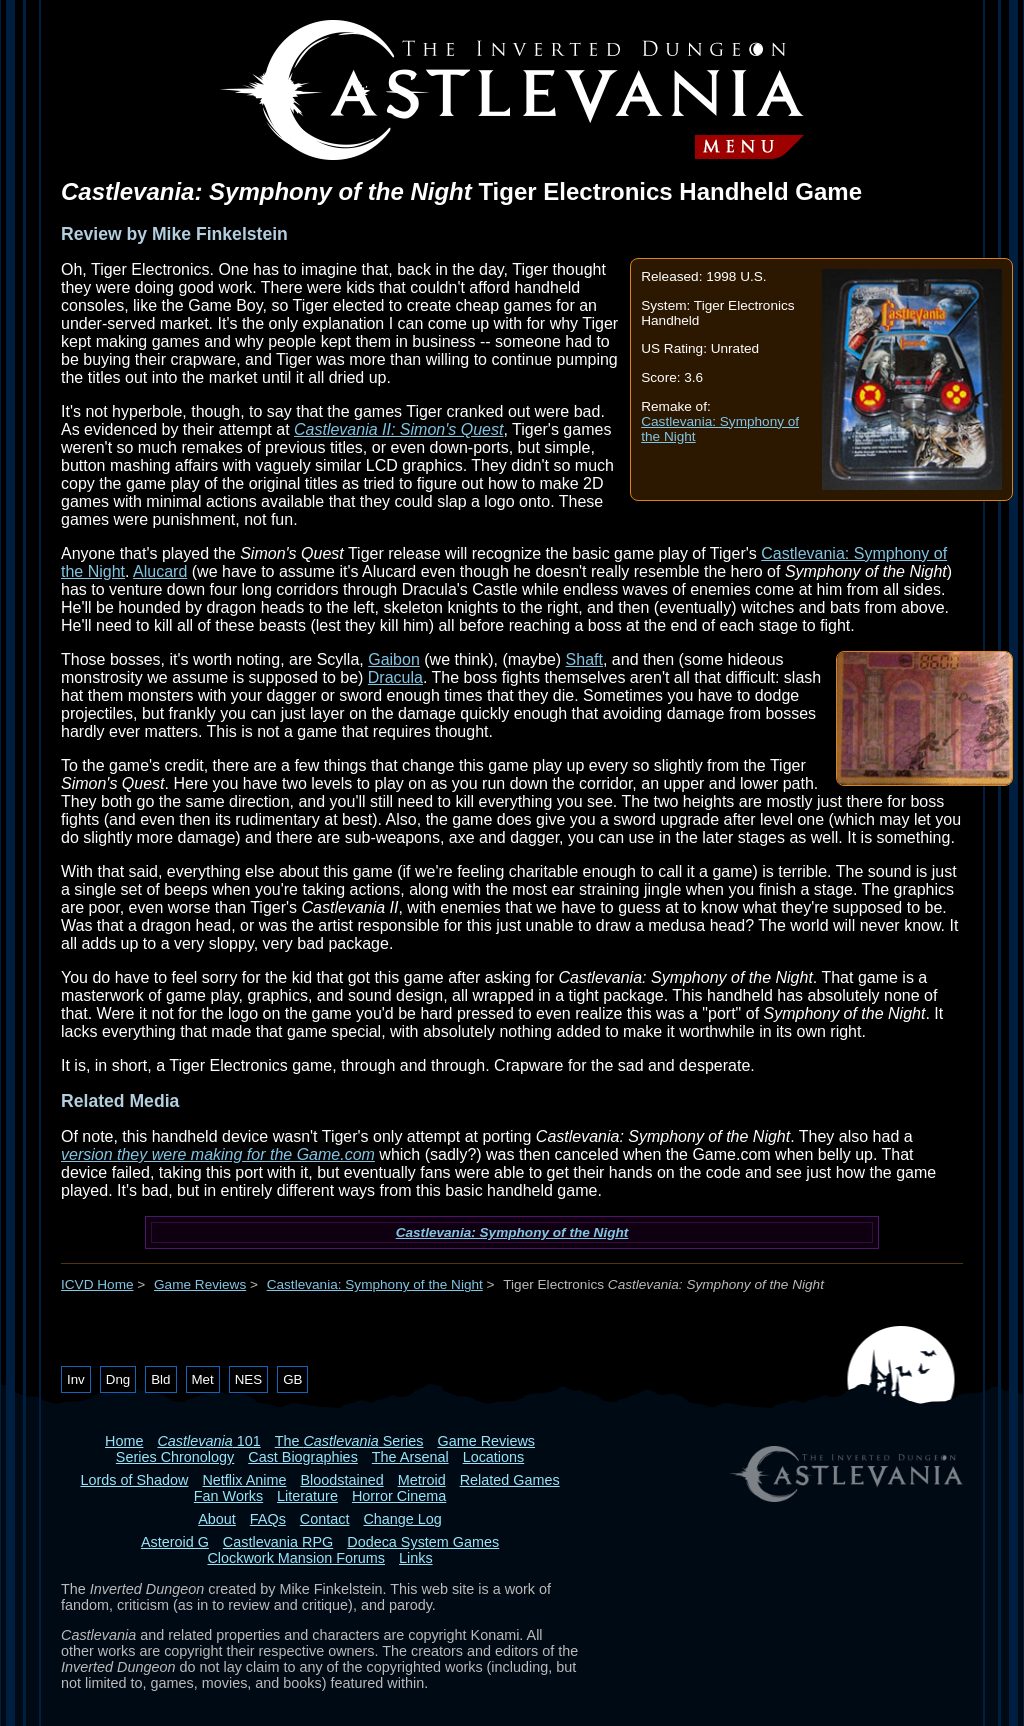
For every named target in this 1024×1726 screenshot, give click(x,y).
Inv (76, 1379)
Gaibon (394, 659)
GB (292, 1379)
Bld (160, 1379)
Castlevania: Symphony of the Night (512, 1232)
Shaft (584, 659)
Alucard (160, 571)
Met (203, 1379)
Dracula (395, 677)
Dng (118, 1379)
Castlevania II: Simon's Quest (398, 429)
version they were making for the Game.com (218, 1154)
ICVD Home (97, 1284)
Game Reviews (200, 1284)
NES (248, 1379)
